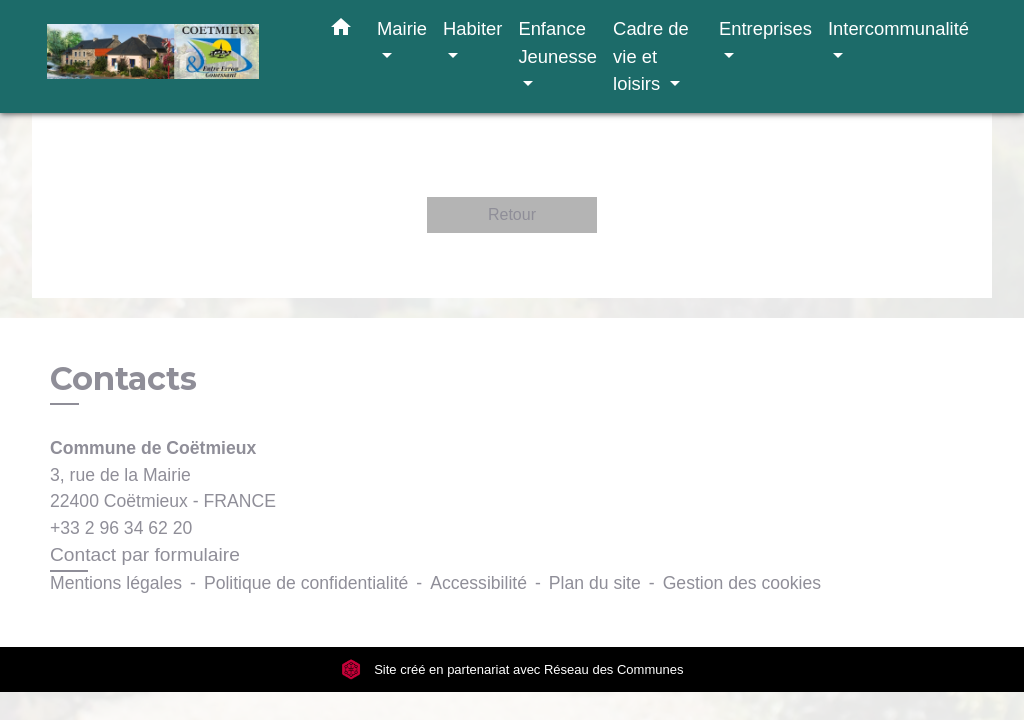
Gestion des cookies (742, 583)
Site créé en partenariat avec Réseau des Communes (512, 669)
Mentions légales (116, 583)
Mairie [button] (402, 28)
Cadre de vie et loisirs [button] (651, 56)
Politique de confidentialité (306, 583)
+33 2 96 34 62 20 (121, 528)
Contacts (123, 379)
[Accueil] (172, 56)
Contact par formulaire (145, 554)
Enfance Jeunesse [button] (557, 42)
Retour (512, 214)
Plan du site (595, 583)
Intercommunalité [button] (898, 28)
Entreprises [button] (765, 28)
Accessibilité (478, 583)
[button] (341, 31)
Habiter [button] (472, 28)
